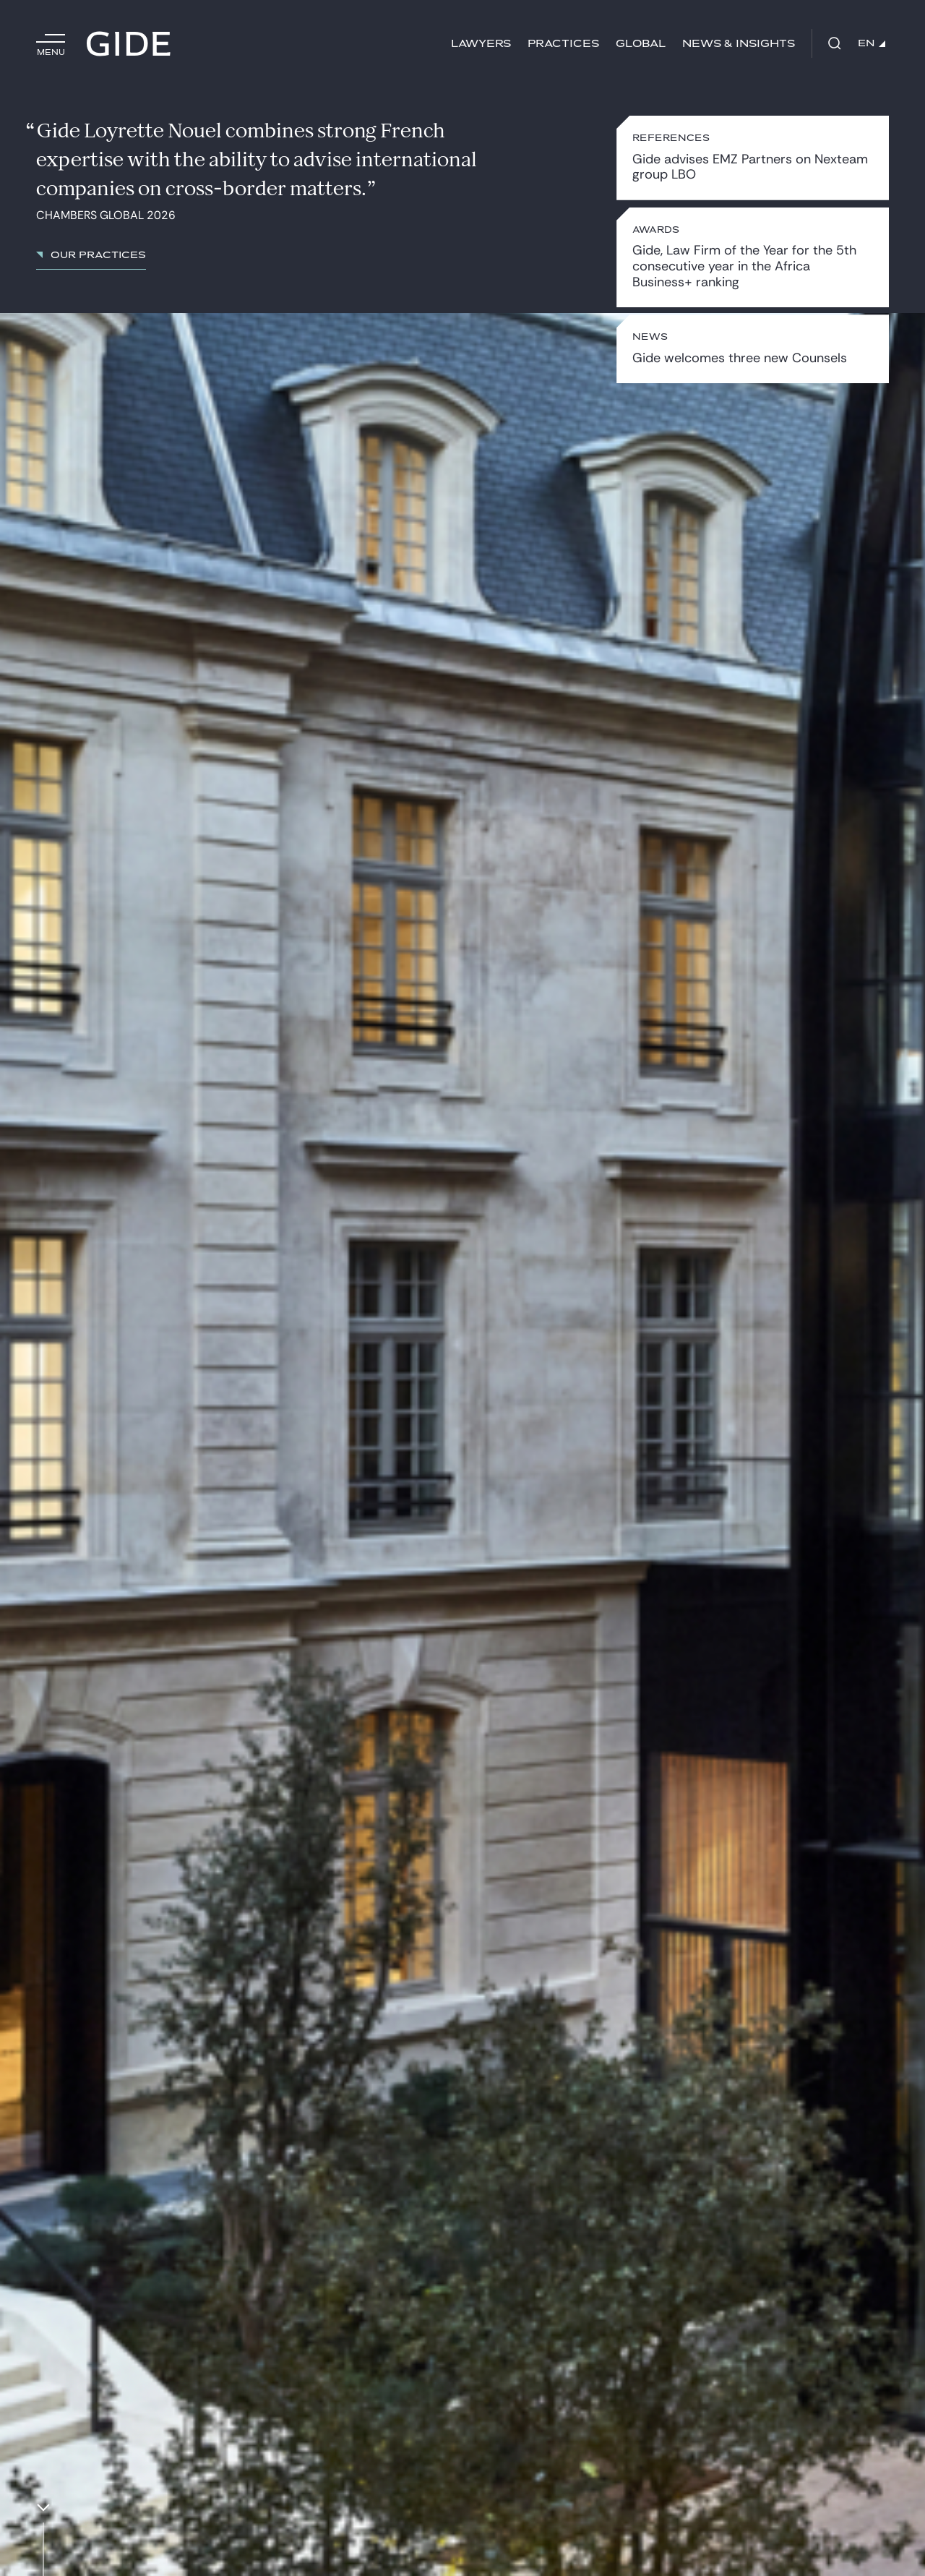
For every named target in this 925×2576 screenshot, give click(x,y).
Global (641, 43)
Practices (563, 43)
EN (871, 43)
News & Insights (738, 43)
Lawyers (481, 43)
